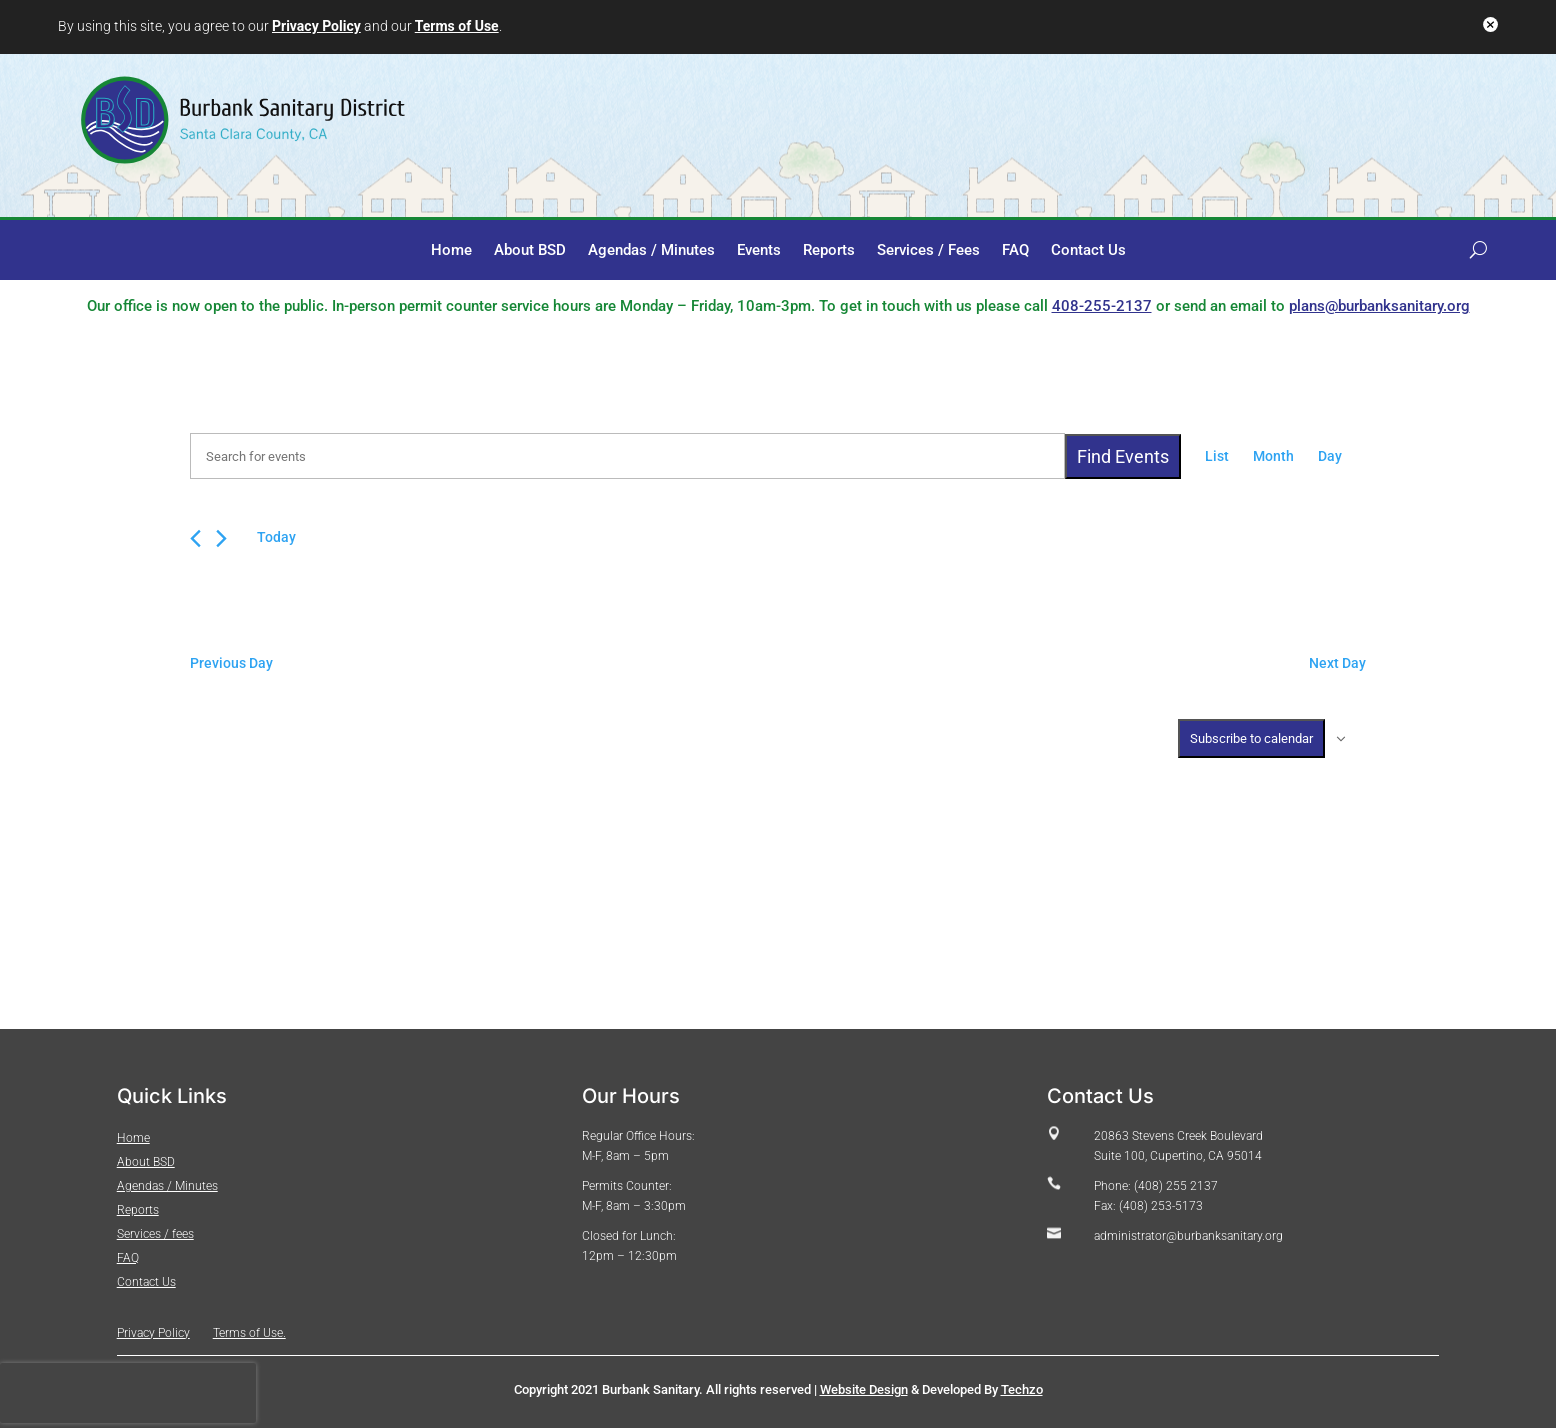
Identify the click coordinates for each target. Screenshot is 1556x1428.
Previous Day (231, 663)
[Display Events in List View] (1217, 457)
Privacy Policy (316, 26)
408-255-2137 (1102, 306)
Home (451, 251)
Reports (829, 251)
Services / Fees (928, 251)
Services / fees (155, 1234)
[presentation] (128, 1393)
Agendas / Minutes (651, 251)
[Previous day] (195, 538)
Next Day (1337, 663)
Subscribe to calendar (1251, 738)
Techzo (1022, 1389)
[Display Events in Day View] (1330, 457)
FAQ (1015, 251)
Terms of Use (457, 26)
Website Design (864, 1389)
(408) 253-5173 (1161, 1206)
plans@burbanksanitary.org (1379, 306)
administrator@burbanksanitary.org (1188, 1236)
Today (276, 537)
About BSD (530, 251)
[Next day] (221, 538)
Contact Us (1088, 251)
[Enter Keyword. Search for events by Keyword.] (627, 456)
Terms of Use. (249, 1333)
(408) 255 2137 (1174, 1186)
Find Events (1123, 456)
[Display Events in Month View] (1273, 457)
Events (759, 251)
